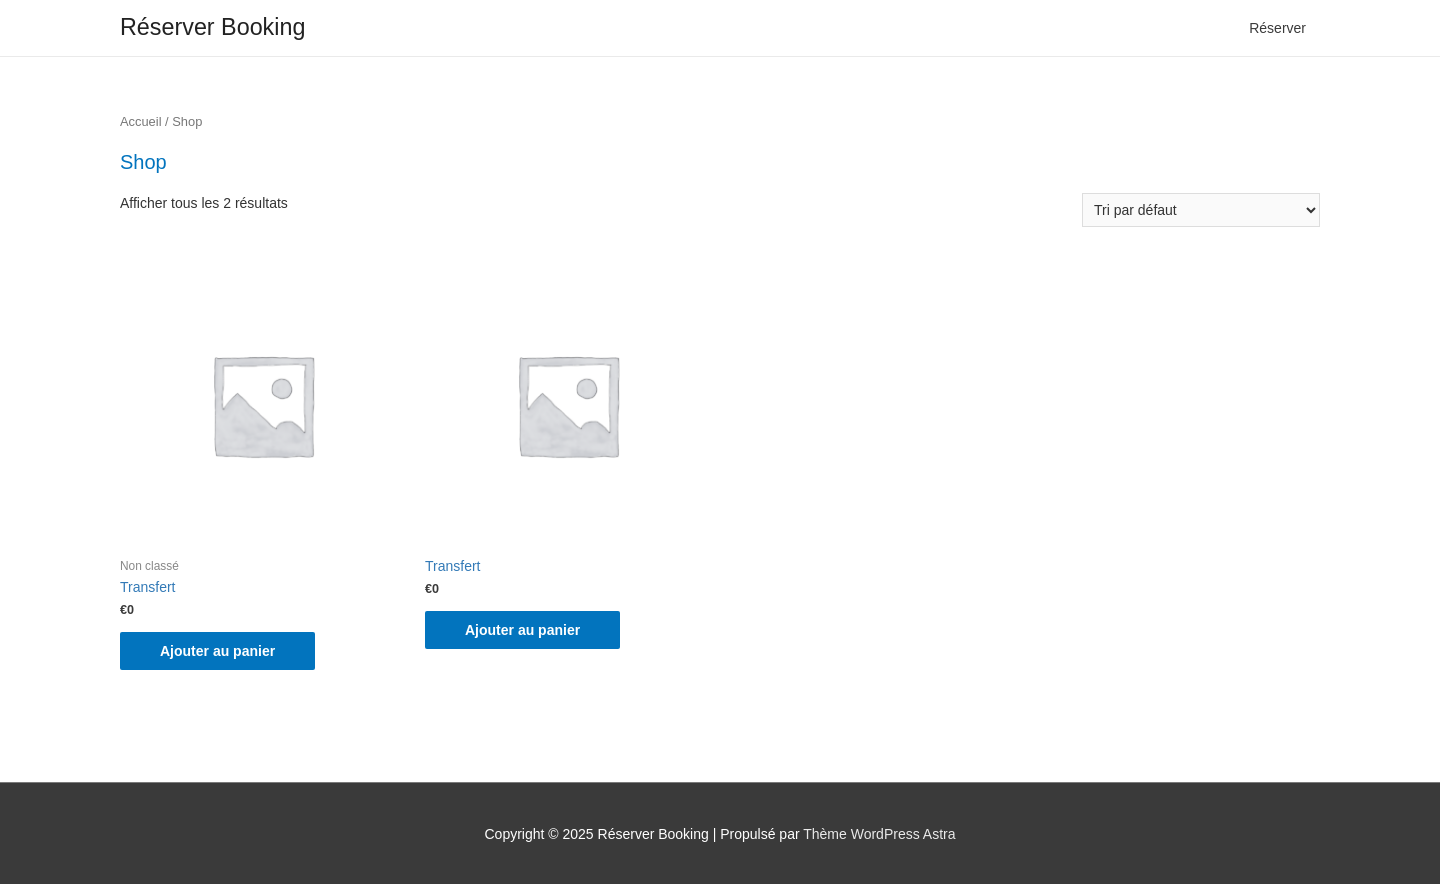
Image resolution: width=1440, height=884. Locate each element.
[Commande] (1201, 210)
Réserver (1277, 28)
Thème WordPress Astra (879, 834)
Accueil (141, 121)
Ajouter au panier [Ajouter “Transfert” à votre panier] (217, 651)
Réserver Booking (212, 27)
